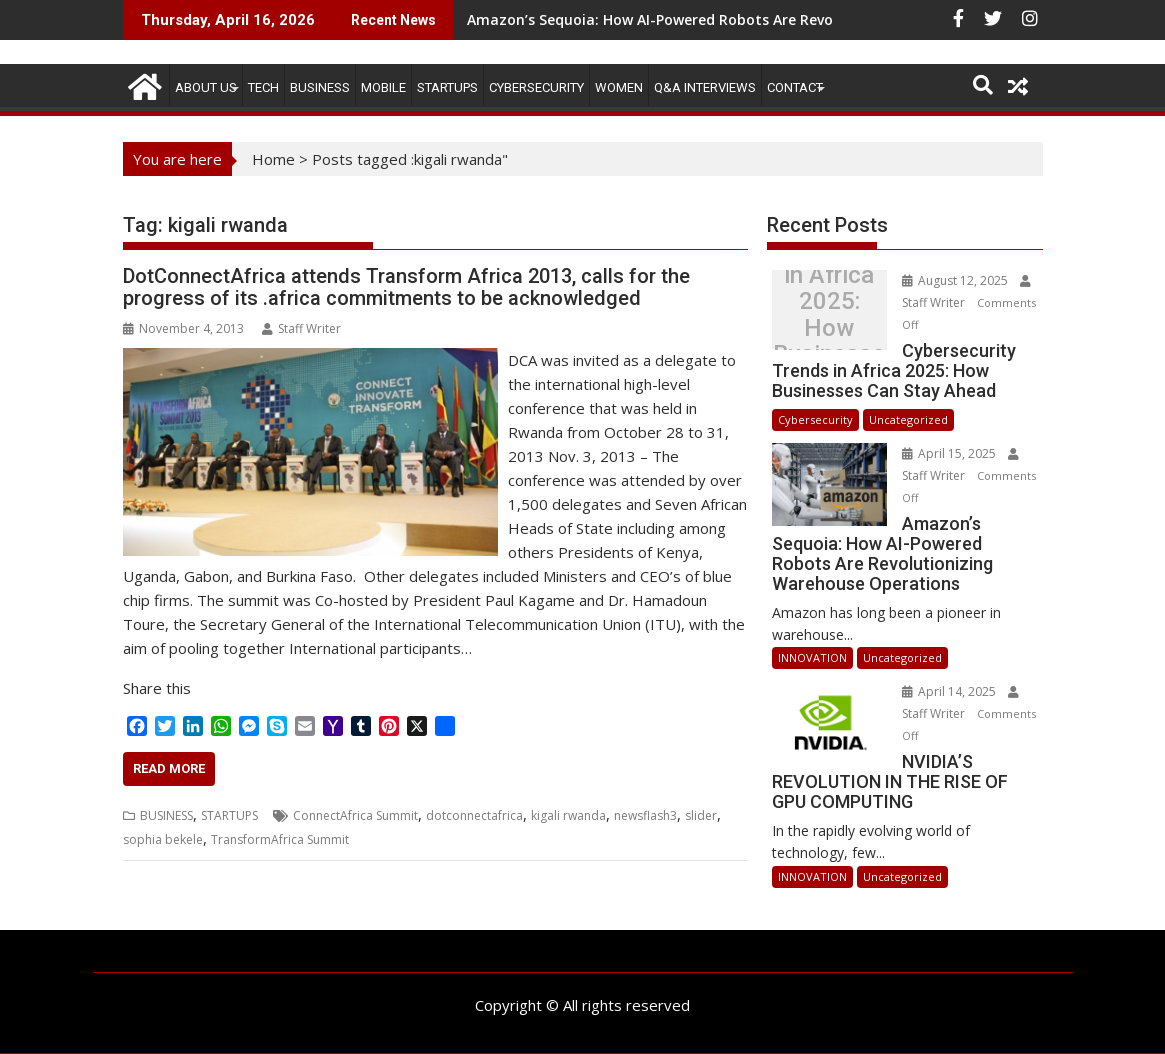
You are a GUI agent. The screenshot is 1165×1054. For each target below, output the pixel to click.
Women (619, 87)
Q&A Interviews (705, 87)
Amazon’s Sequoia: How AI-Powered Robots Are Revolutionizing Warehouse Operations (770, 19)
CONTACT (795, 87)
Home (273, 159)
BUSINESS (320, 87)
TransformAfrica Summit (280, 839)
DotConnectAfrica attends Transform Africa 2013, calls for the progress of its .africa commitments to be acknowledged (406, 287)
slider (701, 815)
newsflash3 (645, 815)
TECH (263, 87)
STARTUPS (447, 87)
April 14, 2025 (949, 691)
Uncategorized (908, 419)
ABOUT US (206, 87)
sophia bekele (163, 839)
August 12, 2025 (955, 280)
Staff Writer (301, 328)
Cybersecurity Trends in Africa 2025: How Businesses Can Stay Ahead (828, 315)
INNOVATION (812, 657)
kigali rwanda (568, 815)
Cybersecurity (536, 87)
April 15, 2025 (949, 453)
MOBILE (383, 87)
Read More (169, 768)
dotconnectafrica (474, 815)
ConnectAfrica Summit (355, 815)
